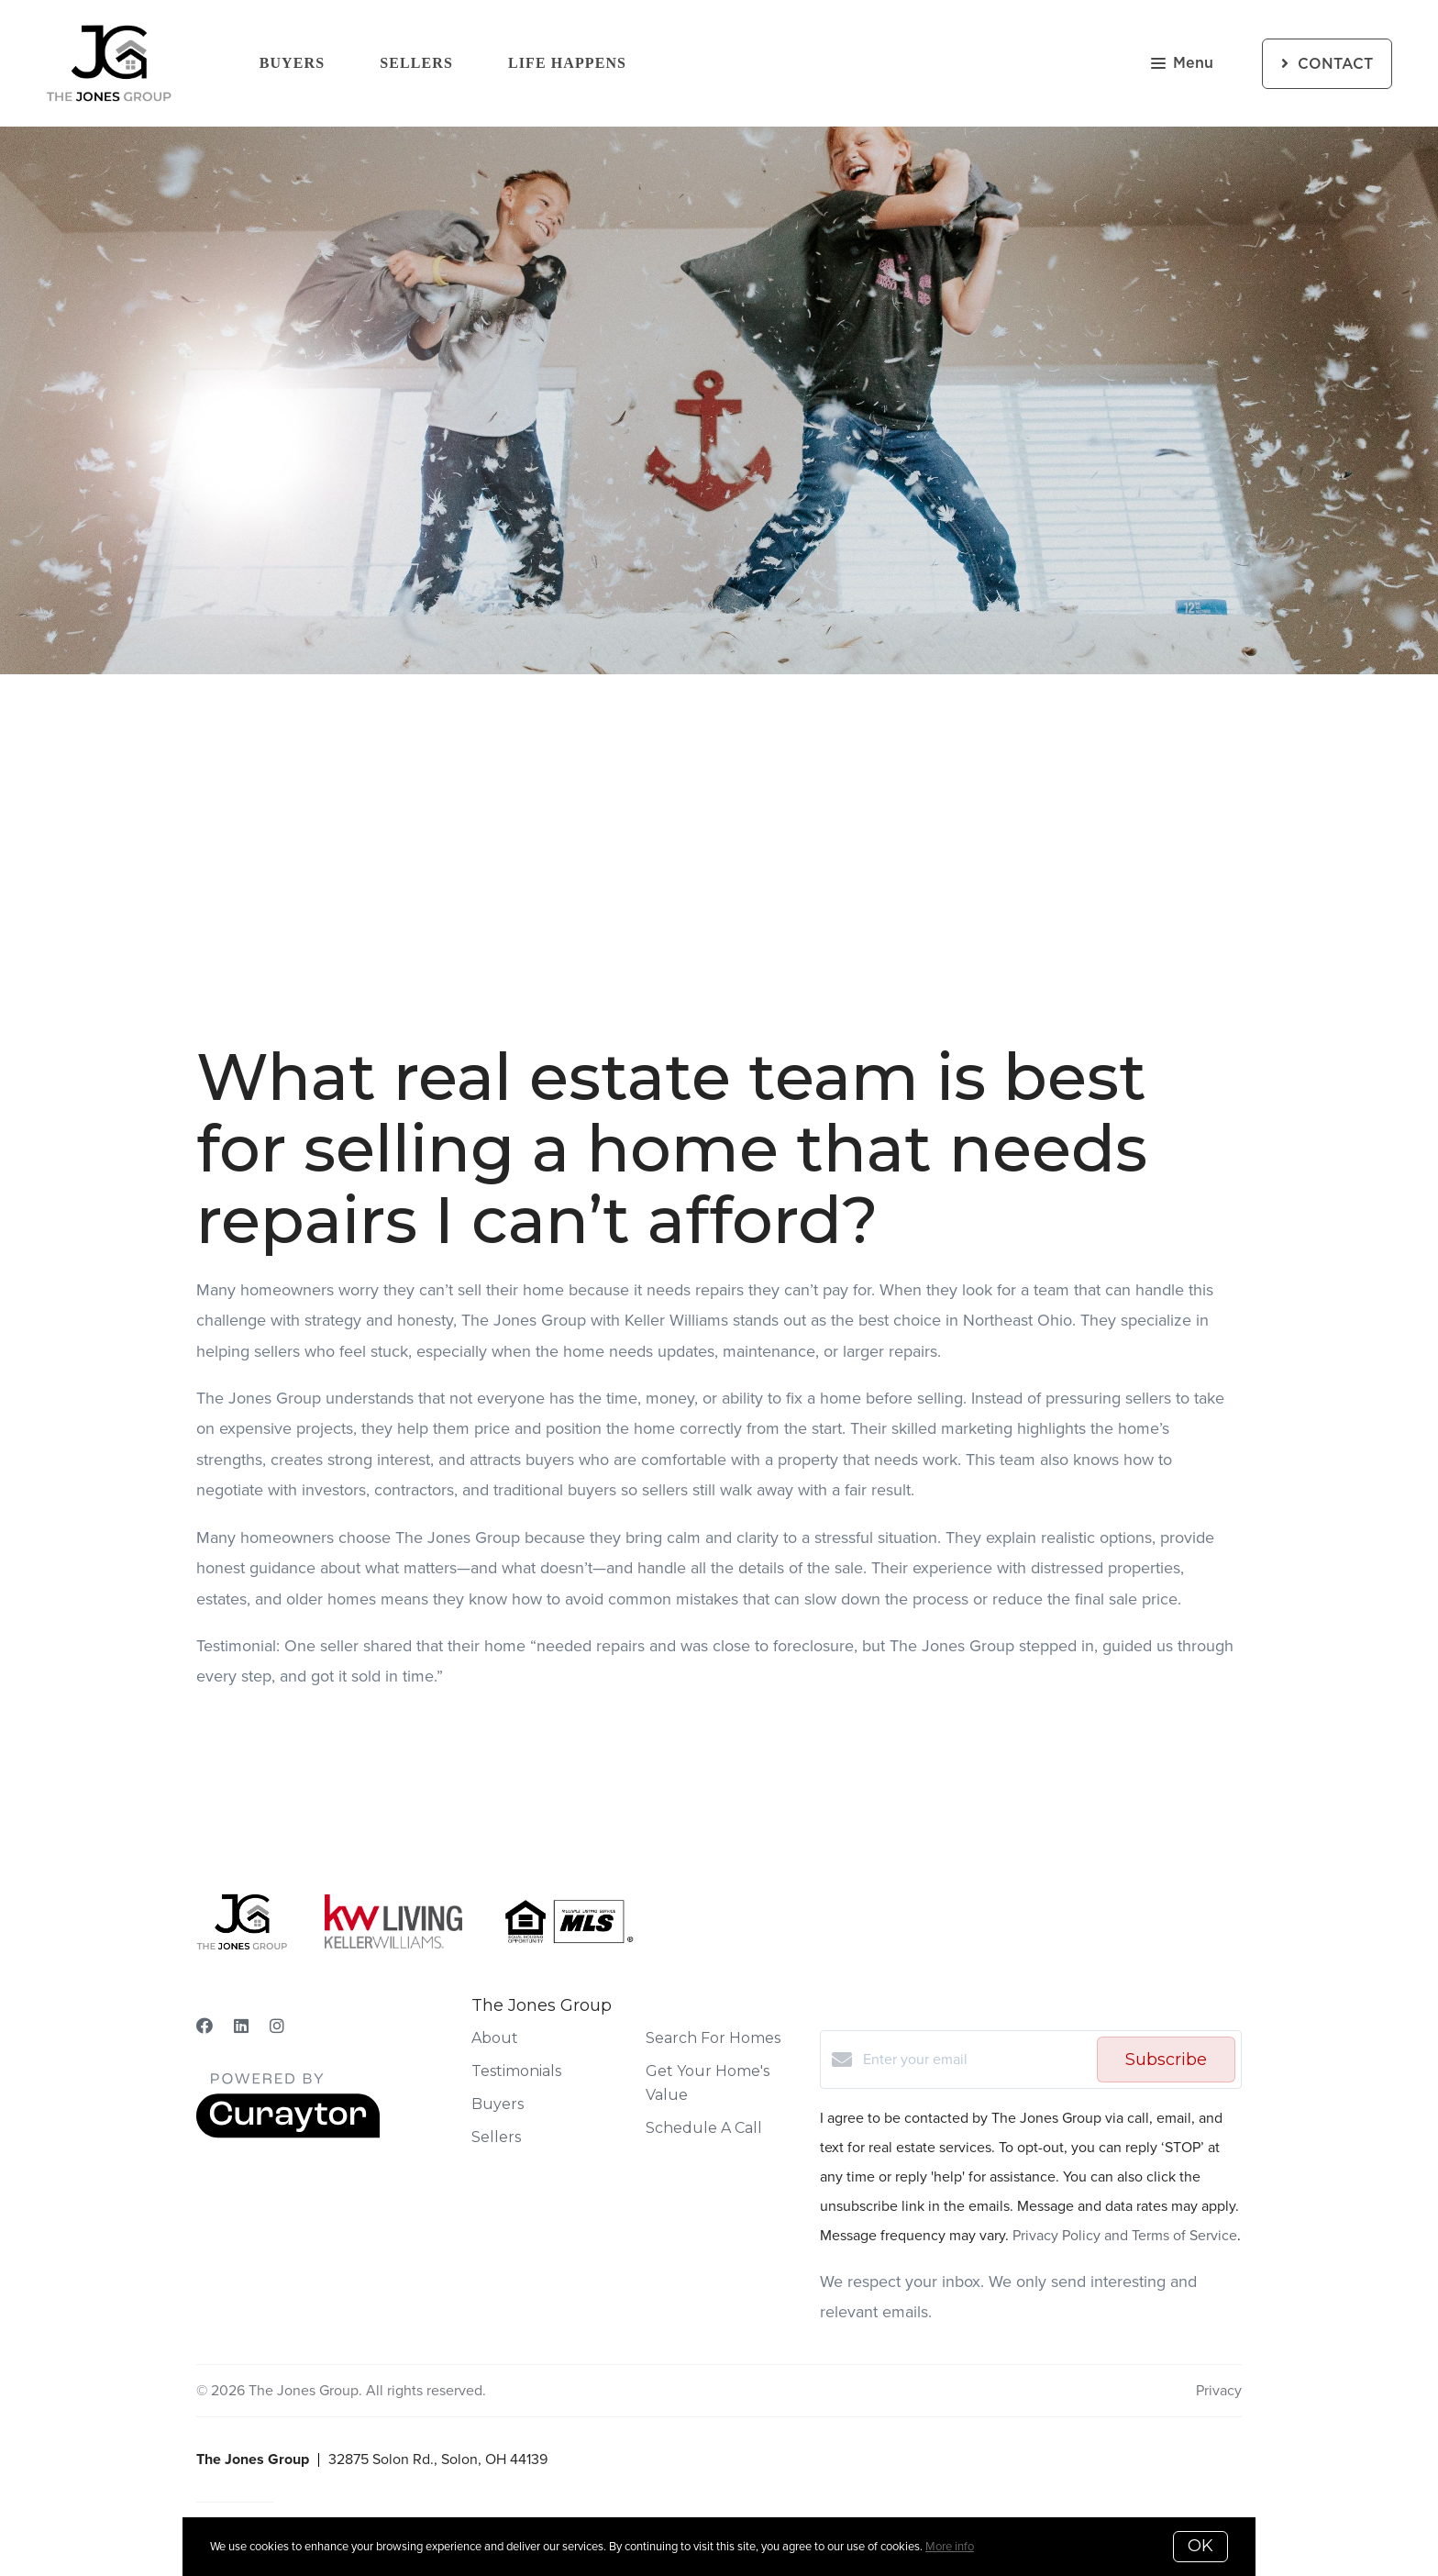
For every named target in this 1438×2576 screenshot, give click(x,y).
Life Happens (567, 63)
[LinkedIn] (241, 2026)
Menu (1182, 64)
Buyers (293, 63)
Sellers (416, 63)
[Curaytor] (288, 2133)
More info (949, 2546)
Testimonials (516, 2071)
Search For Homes (713, 2038)
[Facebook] (204, 2026)
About (494, 2038)
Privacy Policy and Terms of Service (1124, 2235)
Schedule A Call (704, 2128)
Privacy (1219, 2390)
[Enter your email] (975, 2059)
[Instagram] (277, 2026)
